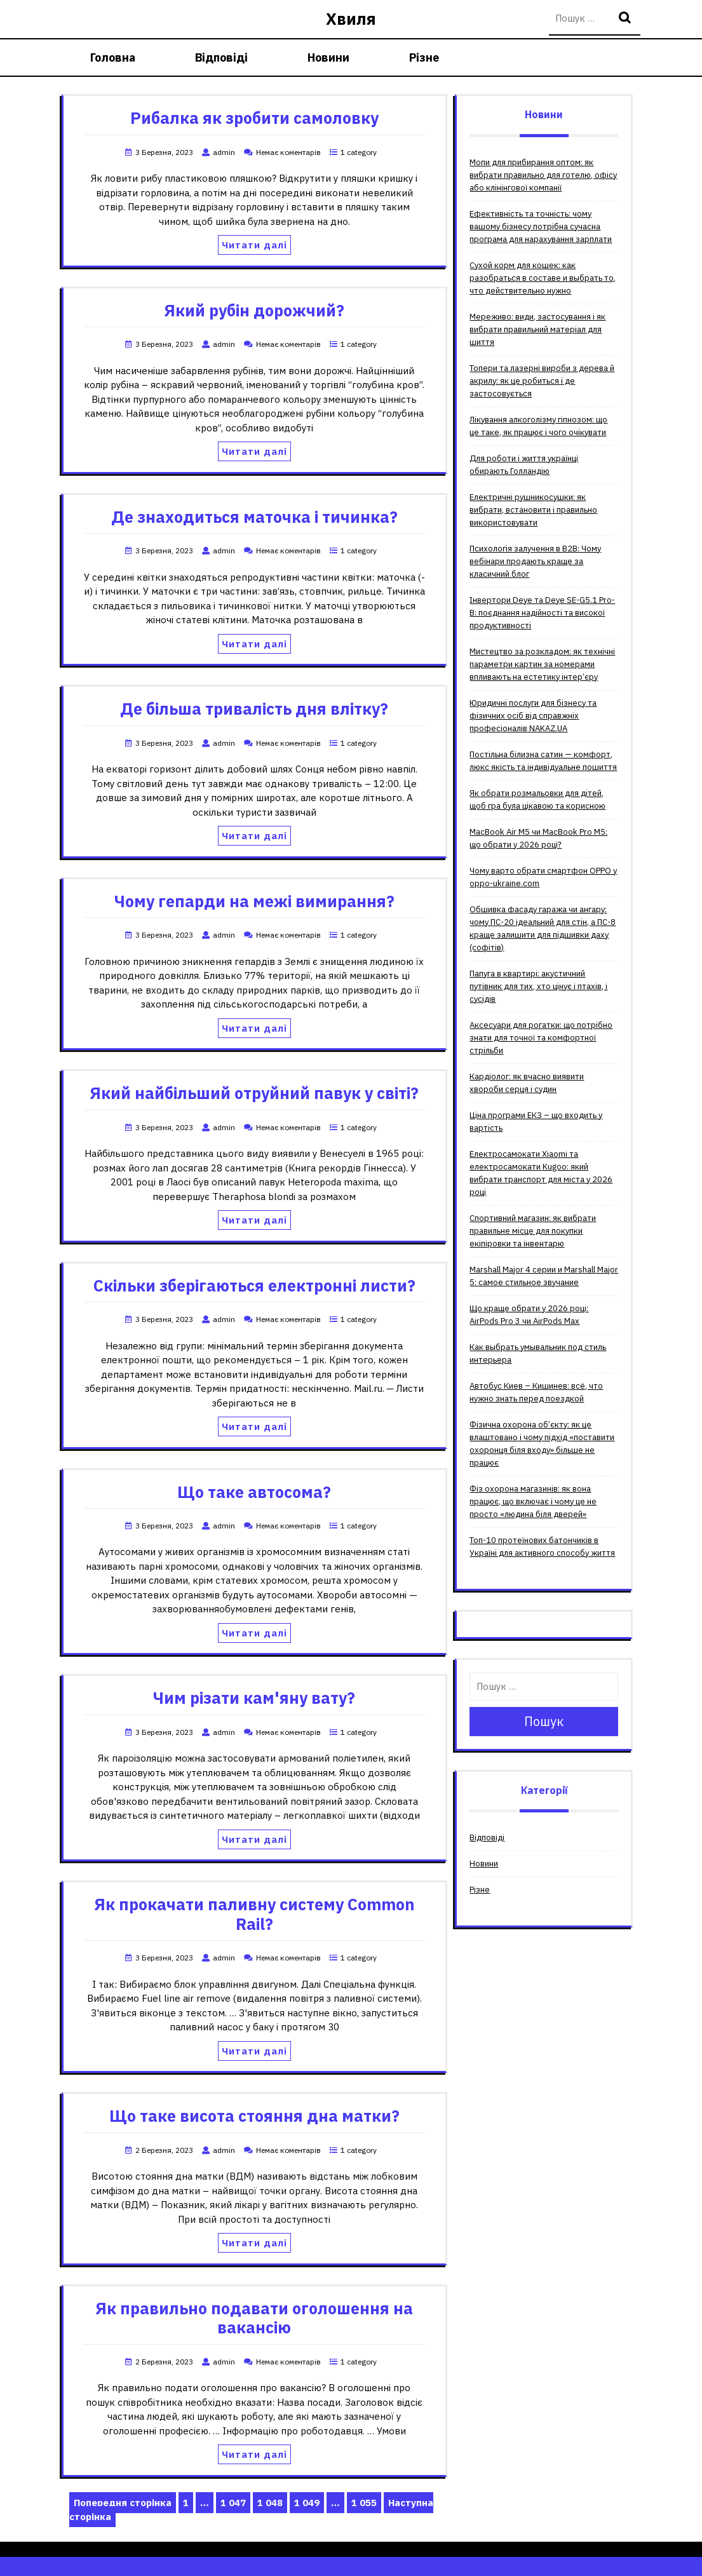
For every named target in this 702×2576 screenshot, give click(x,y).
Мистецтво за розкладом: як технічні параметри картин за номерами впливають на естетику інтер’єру (542, 664)
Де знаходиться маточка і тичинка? (254, 516)
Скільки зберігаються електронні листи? (254, 1285)
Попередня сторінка (123, 2503)
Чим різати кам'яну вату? (254, 1697)
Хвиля (351, 18)
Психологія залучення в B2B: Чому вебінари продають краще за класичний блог (535, 561)
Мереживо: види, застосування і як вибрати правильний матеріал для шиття (537, 329)
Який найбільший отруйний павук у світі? (254, 1092)
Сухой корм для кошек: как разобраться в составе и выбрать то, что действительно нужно (542, 278)
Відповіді (221, 57)
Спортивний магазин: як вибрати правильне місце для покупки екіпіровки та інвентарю (532, 1231)
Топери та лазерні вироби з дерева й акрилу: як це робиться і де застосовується (541, 381)
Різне (424, 57)
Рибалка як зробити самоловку (254, 117)
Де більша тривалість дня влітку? (254, 708)
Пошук (626, 19)
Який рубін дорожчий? (254, 310)
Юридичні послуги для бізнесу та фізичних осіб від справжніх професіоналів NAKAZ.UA (533, 716)
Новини (328, 57)
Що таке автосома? (254, 1491)
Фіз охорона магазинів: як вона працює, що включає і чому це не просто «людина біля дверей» (533, 1501)
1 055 (366, 2503)
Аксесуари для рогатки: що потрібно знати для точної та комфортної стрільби (540, 1038)
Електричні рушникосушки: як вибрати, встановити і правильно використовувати (533, 510)
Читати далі (254, 245)
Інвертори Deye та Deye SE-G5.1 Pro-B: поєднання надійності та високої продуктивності (542, 613)
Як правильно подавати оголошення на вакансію (254, 2318)
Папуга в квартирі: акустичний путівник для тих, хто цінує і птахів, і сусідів (538, 986)
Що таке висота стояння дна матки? (254, 2115)
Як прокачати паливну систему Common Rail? (254, 1914)
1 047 (235, 2503)
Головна (112, 57)
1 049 (309, 2503)
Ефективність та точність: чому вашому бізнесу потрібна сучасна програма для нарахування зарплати (540, 226)
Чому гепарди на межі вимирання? (254, 901)
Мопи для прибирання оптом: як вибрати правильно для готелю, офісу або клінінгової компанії (543, 175)
